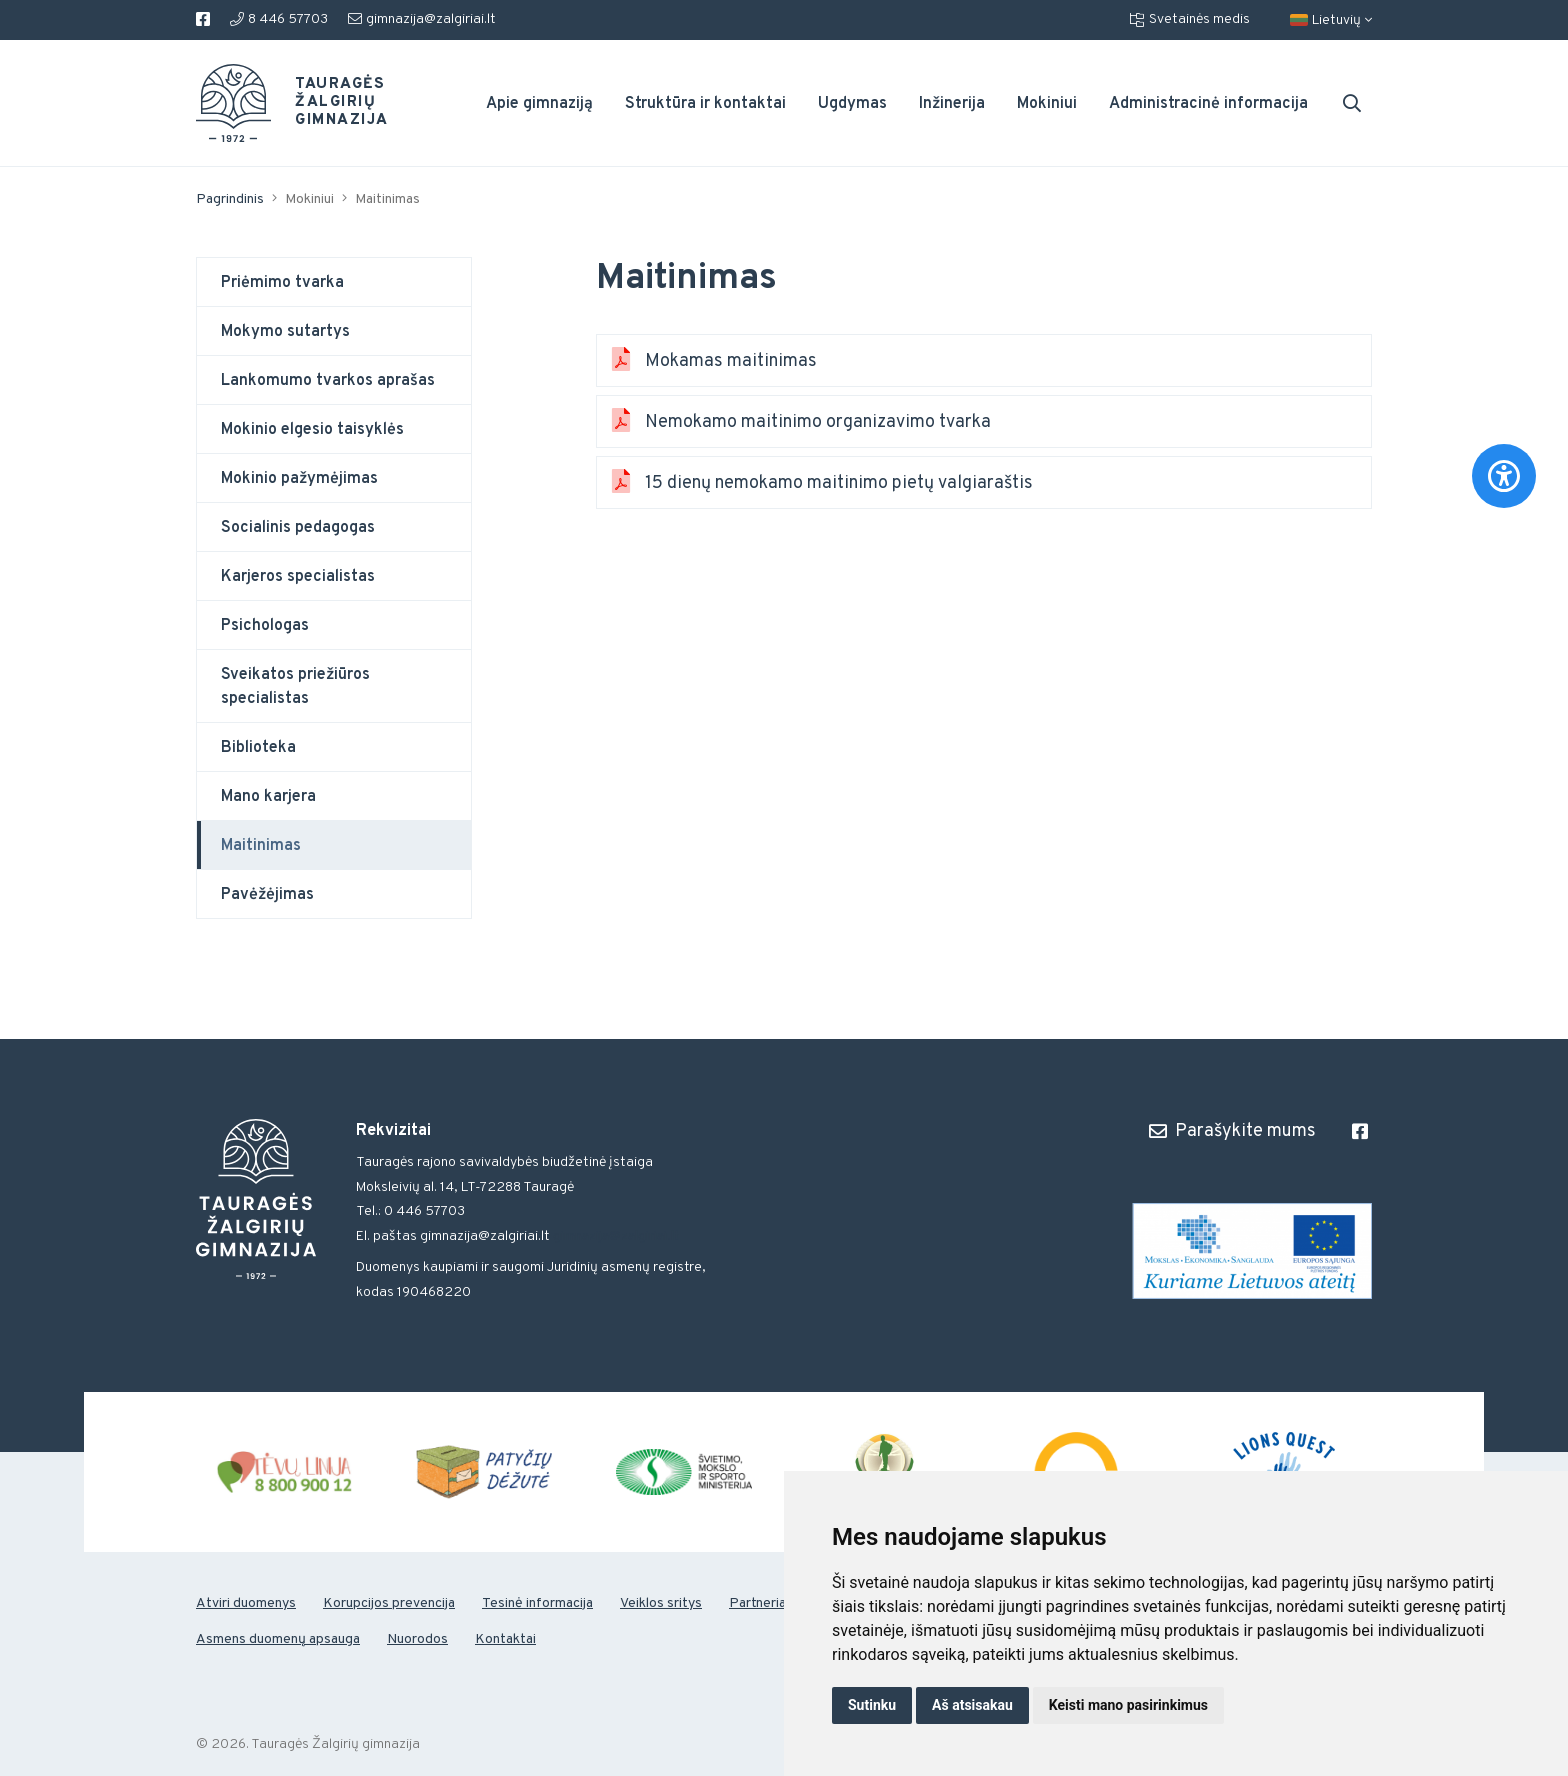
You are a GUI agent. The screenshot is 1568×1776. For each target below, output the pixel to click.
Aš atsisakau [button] (972, 1705)
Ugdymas (852, 104)
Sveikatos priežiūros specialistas (295, 687)
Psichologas (265, 626)
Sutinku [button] (872, 1705)
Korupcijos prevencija (389, 1603)
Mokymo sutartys (285, 332)
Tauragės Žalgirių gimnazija (330, 103)
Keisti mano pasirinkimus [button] (1128, 1705)
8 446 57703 (279, 19)
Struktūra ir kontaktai (705, 104)
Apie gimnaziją (539, 104)
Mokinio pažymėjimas (299, 479)
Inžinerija (952, 104)
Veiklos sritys (661, 1603)
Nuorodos (417, 1639)
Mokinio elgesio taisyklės (312, 430)
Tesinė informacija (537, 1603)
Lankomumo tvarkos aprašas (328, 381)
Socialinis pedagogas (298, 528)
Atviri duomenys (246, 1603)
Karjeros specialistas (298, 577)
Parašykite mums (1232, 1131)
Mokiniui (1047, 104)
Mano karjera (268, 797)
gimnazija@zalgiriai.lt (422, 19)
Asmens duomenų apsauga (278, 1639)
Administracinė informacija (1208, 104)
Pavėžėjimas (267, 895)
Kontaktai (505, 1639)
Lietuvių (1331, 20)
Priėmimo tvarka (282, 283)
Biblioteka (258, 748)
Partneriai (759, 1603)
